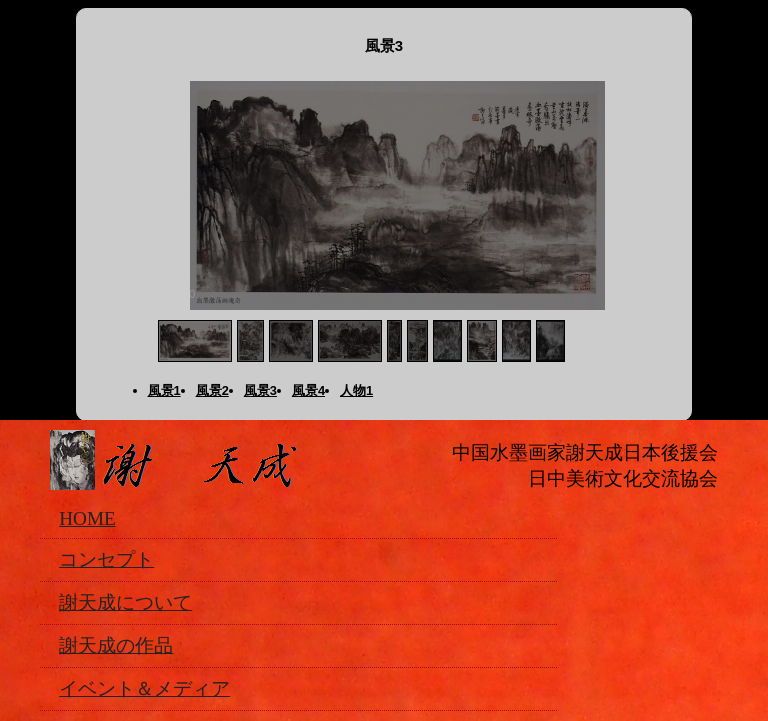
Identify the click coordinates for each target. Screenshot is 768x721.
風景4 (308, 390)
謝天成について (125, 602)
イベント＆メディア (144, 688)
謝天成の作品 (116, 645)
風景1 (164, 390)
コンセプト (106, 559)
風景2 (212, 390)
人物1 (356, 390)
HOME (87, 518)
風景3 (260, 390)
